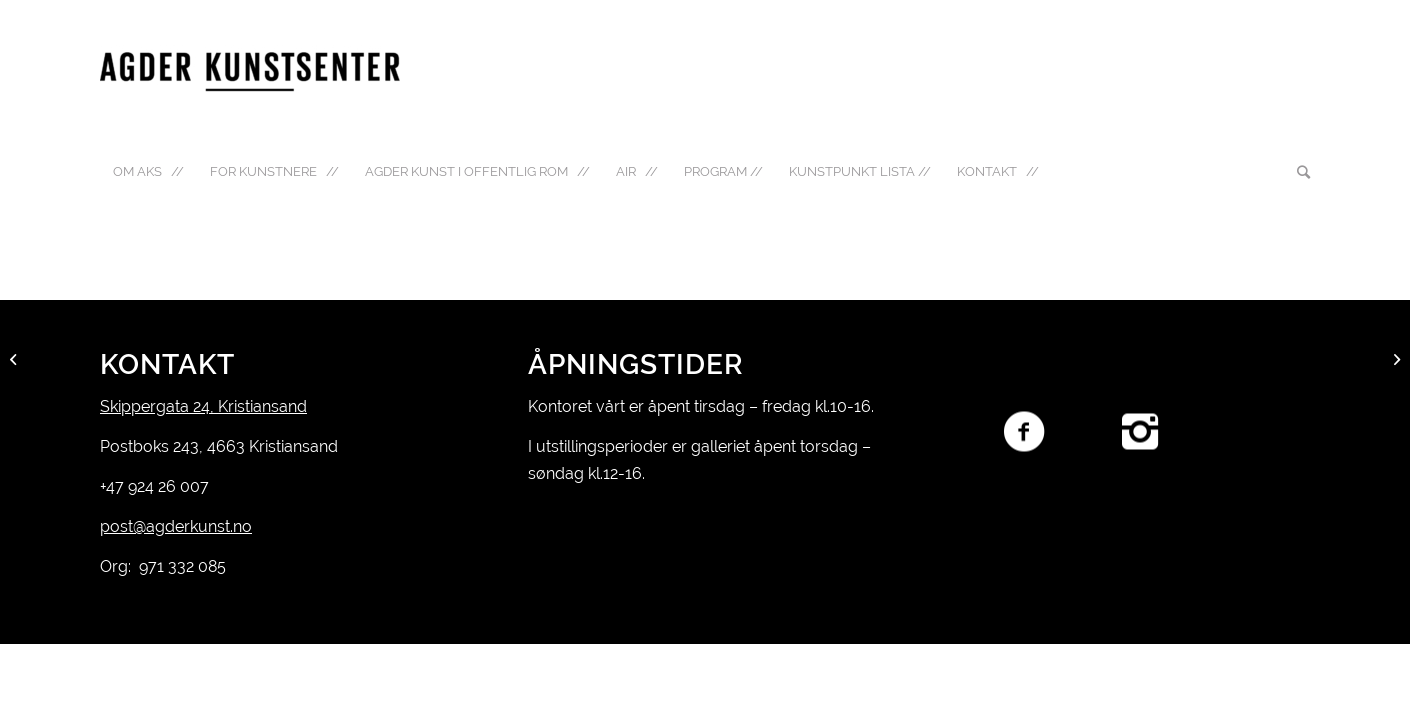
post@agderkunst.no (176, 526)
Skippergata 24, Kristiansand (203, 406)
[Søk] (1297, 172)
